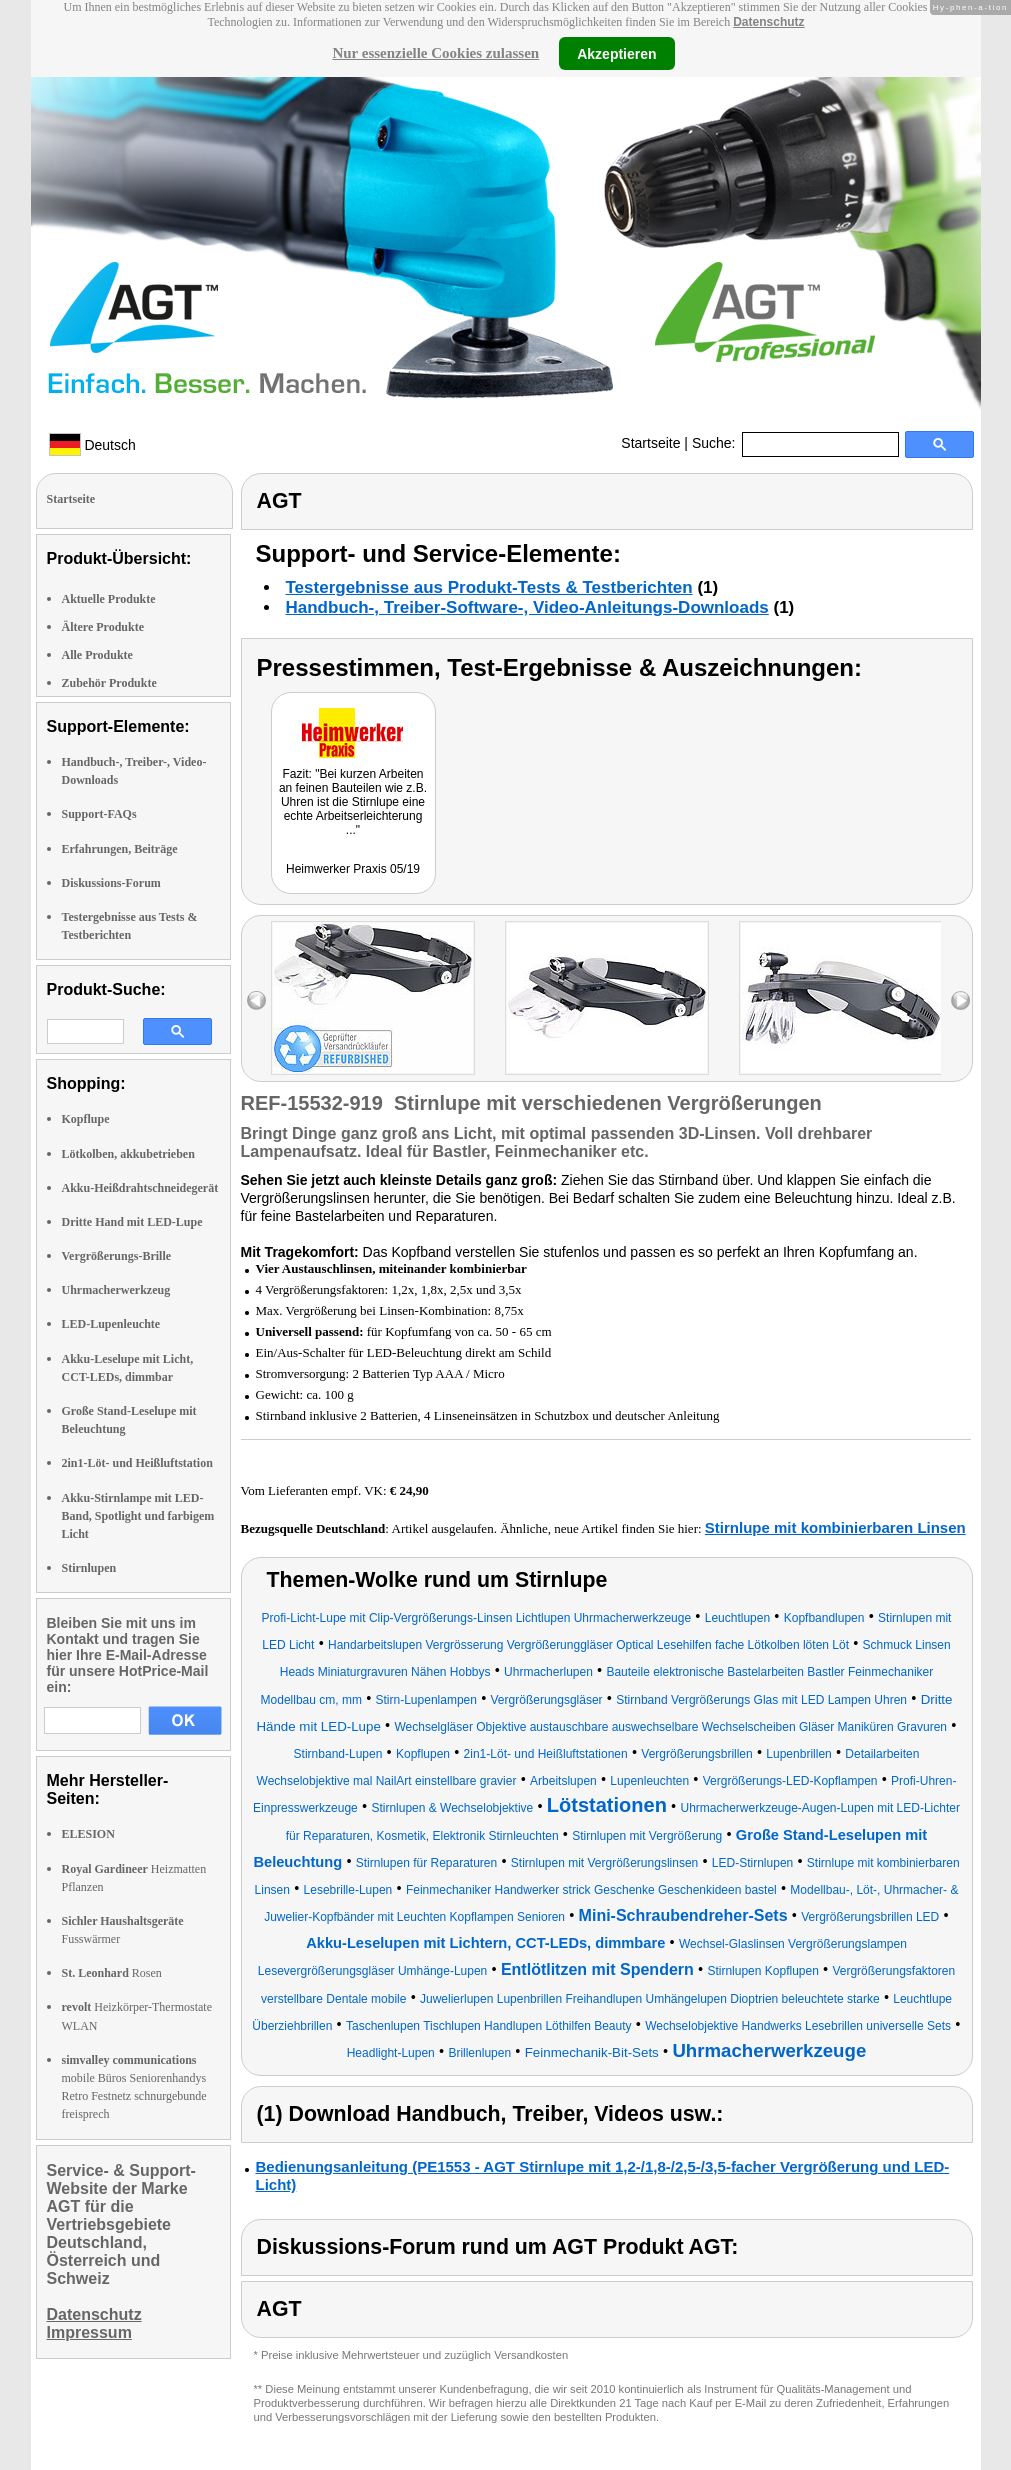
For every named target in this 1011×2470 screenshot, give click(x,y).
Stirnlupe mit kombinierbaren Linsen (835, 1527)
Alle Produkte (97, 655)
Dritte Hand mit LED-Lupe (132, 1222)
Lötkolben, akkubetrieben (128, 1154)
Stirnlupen (89, 1568)
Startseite (650, 443)
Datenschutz (768, 22)
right (960, 1000)
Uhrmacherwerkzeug (116, 1290)
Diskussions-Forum (111, 883)
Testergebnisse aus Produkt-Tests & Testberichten (489, 587)
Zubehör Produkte (109, 683)
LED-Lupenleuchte (111, 1324)
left (256, 1000)
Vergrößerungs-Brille (117, 1256)
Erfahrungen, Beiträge (120, 849)
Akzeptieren (616, 53)
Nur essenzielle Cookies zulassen (435, 53)
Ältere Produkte (103, 627)
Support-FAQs (99, 814)
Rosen (112, 1973)
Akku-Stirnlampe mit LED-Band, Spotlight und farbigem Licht (138, 1516)
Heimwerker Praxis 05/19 (353, 869)
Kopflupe (86, 1119)
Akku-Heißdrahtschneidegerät (140, 1188)
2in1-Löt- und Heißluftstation (137, 1463)
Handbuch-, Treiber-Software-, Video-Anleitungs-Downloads (527, 607)
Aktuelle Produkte (109, 599)
